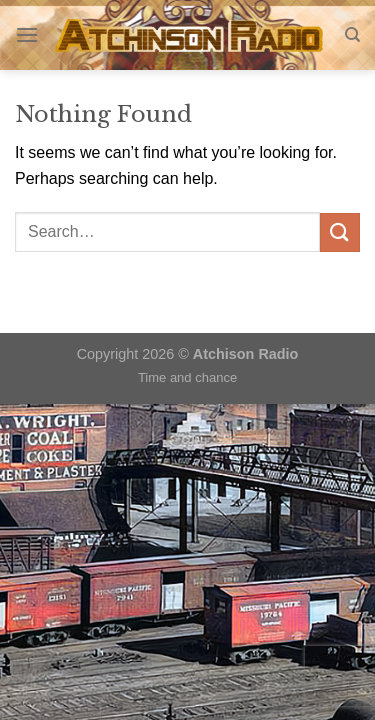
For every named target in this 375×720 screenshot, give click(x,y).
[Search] (352, 35)
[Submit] (340, 232)
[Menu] (27, 34)
